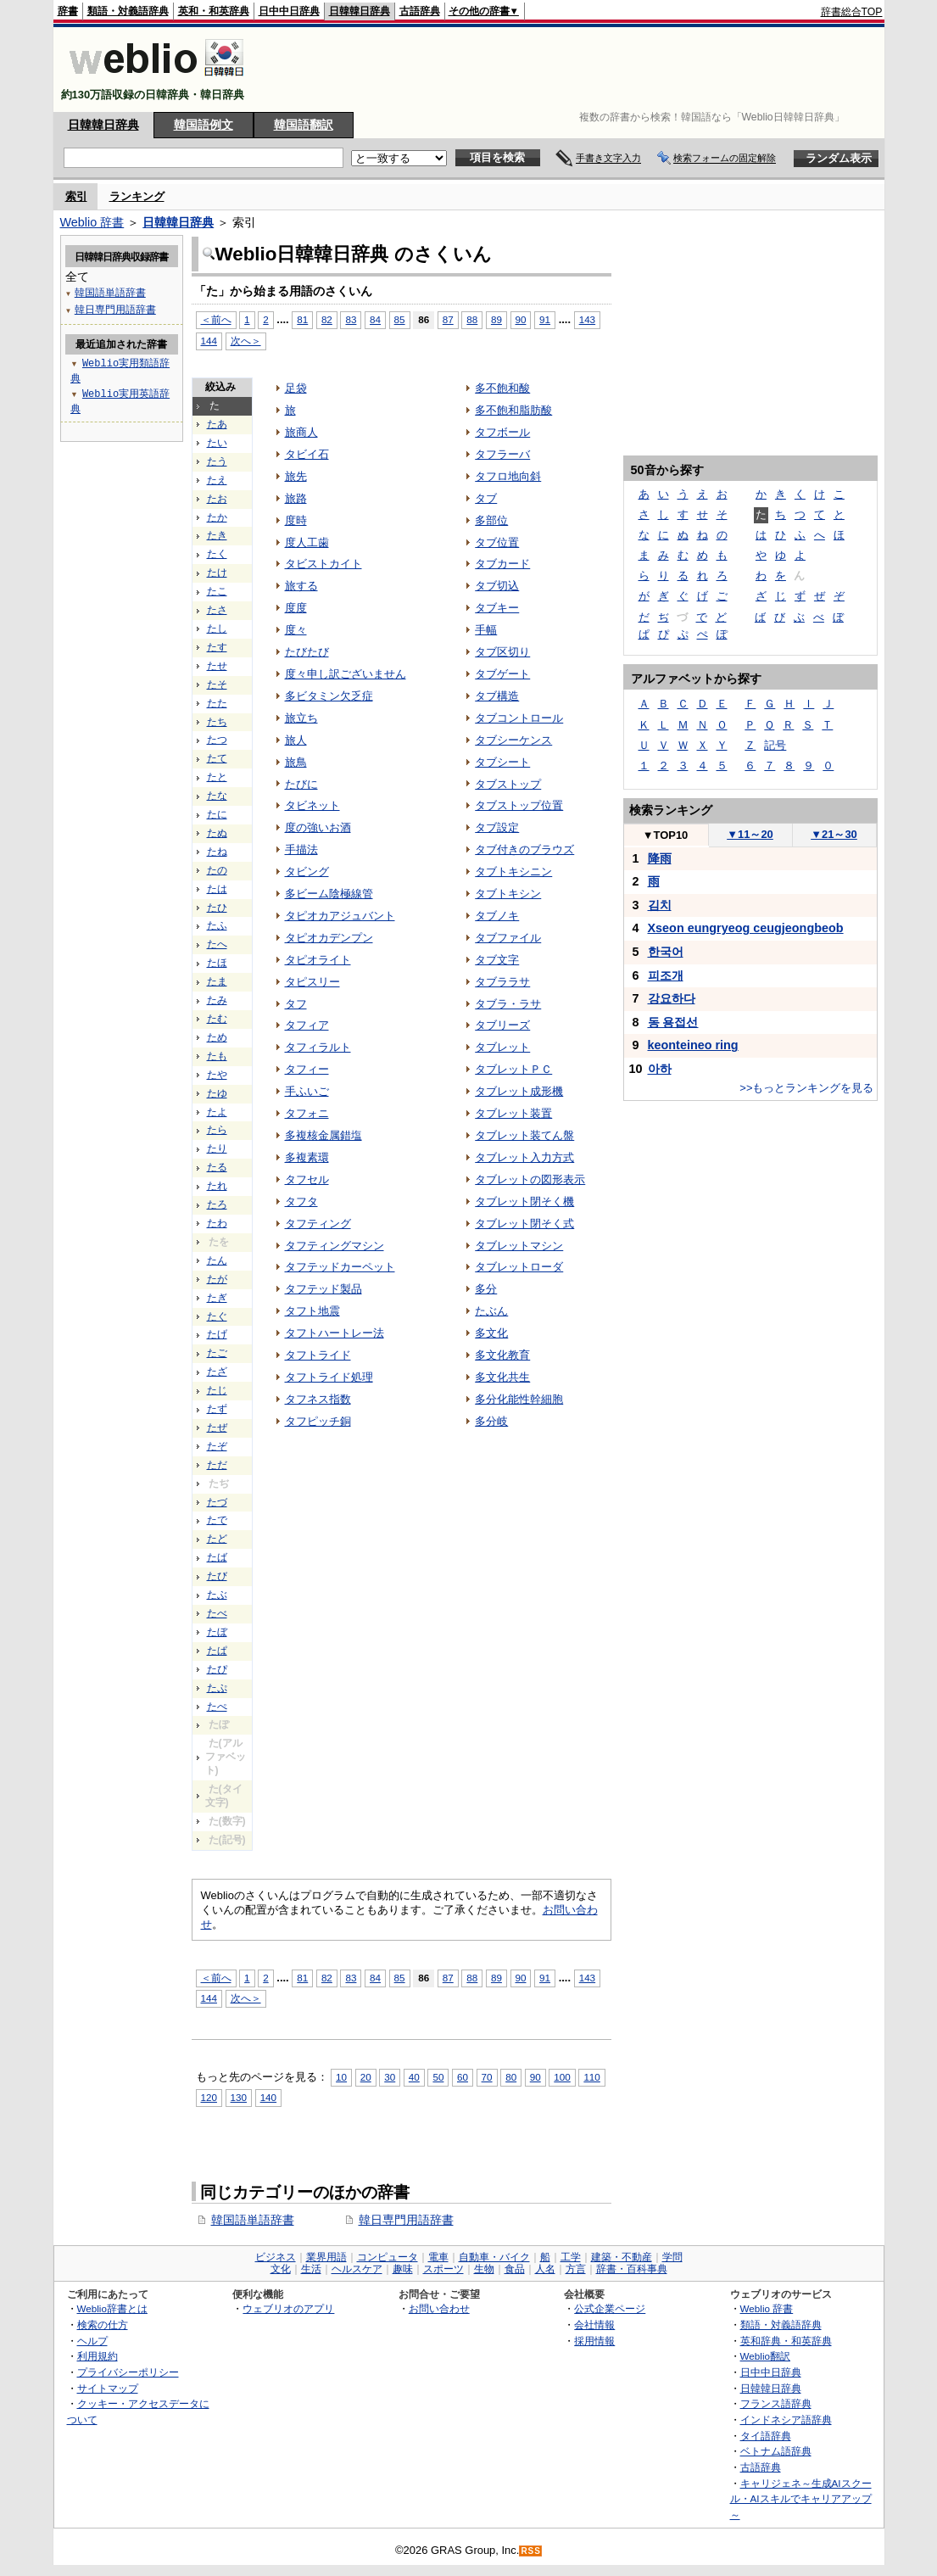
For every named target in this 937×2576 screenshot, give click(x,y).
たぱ (217, 1651)
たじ (217, 1390)
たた (217, 703)
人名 (545, 2269)
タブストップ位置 (519, 805)
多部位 (491, 520)
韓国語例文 (203, 124)
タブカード (502, 563)
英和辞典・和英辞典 (786, 2340)
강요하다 (671, 998)
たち (217, 722)
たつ (217, 740)
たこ (217, 591)
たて (217, 758)
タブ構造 (497, 696)
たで (217, 1520)
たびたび (307, 651)
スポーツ (443, 2269)
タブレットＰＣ (513, 1069)
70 (487, 2076)
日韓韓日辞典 (359, 11)
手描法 (301, 849)
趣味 (403, 2269)
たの (217, 870)
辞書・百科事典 (631, 2269)
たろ (217, 1204)
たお (217, 499)
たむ (217, 1019)
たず (217, 1409)
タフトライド (318, 1355)
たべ (217, 1613)
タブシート (502, 762)
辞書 (68, 11)
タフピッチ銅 (318, 1421)
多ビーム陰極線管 (329, 893)
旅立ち (301, 718)
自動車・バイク (494, 2257)
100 (562, 2076)
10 (341, 2076)
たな (217, 796)
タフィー (307, 1069)
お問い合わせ (439, 2308)
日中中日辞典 (289, 11)
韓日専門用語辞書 (406, 2220)
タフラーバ (502, 454)
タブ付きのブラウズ (524, 849)
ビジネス (275, 2257)
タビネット (312, 805)
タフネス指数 (318, 1399)
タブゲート (502, 674)
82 (326, 319)
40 (414, 2076)
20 (365, 2076)
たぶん (491, 1311)
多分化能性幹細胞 (519, 1399)
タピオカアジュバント (340, 915)
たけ (217, 572)
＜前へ (216, 319)
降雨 (660, 858)
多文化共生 (502, 1377)
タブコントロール (519, 718)
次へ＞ (246, 340)
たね (217, 852)
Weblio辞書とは (112, 2308)
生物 (484, 2269)
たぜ (217, 1427)
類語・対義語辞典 (128, 11)
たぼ (217, 1632)
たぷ (217, 1688)
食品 (515, 2269)
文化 (281, 2269)
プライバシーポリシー (128, 2372)
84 (375, 319)
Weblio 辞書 (92, 222)
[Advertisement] (574, 69)
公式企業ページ (609, 2308)
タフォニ (307, 1113)
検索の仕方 (102, 2324)
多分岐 (491, 1421)
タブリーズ (502, 1025)
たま (217, 981)
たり (217, 1148)
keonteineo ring (693, 1045)
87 (448, 319)
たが (217, 1279)
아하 (660, 1069)
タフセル (307, 1179)
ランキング (137, 196)
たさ (217, 610)
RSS (531, 2551)
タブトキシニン (513, 871)
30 (389, 2076)
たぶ (217, 1595)
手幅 (486, 629)
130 (239, 2097)
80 (510, 2076)
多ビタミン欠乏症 (329, 696)
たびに (301, 784)
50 (437, 2076)
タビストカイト (323, 563)
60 (462, 2076)
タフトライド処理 (329, 1377)
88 (471, 319)
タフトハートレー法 (334, 1333)
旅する (301, 585)
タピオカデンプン (329, 937)
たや (217, 1075)
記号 (775, 745)
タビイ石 (307, 454)
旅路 (296, 498)
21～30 (834, 834)
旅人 (296, 740)
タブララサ (502, 981)
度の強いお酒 (318, 827)
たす (217, 647)
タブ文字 (497, 959)
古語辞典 (419, 11)
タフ (296, 1003)
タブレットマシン (519, 1245)
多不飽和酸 (502, 388)
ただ (217, 1465)
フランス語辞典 (776, 2403)
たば (217, 1557)
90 (521, 319)
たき (217, 535)
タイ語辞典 (765, 2435)
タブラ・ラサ (508, 1003)
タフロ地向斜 (508, 476)
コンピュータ (387, 2257)
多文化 (491, 1333)
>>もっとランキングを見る (806, 1087)
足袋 (296, 388)
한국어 (665, 951)
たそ (217, 684)
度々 (296, 629)
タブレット (502, 1047)
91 (544, 319)
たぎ (217, 1298)
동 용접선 (673, 1022)
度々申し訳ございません (345, 674)
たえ (217, 480)
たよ (217, 1112)
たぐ (217, 1316)
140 (268, 2097)
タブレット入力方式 (524, 1157)
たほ (217, 963)
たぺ (217, 1707)
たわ (217, 1223)
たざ (217, 1371)
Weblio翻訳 (765, 2355)
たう (217, 461)
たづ (217, 1502)
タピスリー (312, 981)
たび (217, 1576)
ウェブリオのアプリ (288, 2308)
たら (217, 1130)
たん (217, 1260)
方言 (576, 2269)
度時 (296, 520)
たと (217, 777)
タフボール (502, 432)
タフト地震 (312, 1311)
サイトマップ (107, 2388)
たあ (217, 424)
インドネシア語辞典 (786, 2419)
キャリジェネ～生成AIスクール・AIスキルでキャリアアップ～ (801, 2499)
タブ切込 (497, 585)
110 (591, 2076)
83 (350, 319)
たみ (217, 1000)
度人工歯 (307, 542)
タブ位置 (497, 542)
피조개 (665, 975)
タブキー (497, 607)
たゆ (217, 1093)
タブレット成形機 (519, 1091)
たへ (217, 944)
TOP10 (666, 835)
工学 (571, 2257)
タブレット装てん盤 (524, 1135)
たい (217, 443)
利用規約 (97, 2355)
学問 (672, 2257)
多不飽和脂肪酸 (513, 410)
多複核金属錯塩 (323, 1135)
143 (587, 319)
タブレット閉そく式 (524, 1223)
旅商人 (301, 432)
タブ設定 (497, 827)
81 (302, 319)
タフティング (318, 1223)
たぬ (217, 833)
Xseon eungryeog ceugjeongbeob (746, 928)
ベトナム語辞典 (776, 2450)
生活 (311, 2269)
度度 (296, 607)
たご (217, 1353)
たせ (217, 666)
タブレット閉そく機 (524, 1201)
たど (217, 1539)
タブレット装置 (513, 1113)
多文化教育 (502, 1355)
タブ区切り (502, 651)
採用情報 (594, 2340)
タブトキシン (508, 893)
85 (399, 319)
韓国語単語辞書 (252, 2220)
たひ (217, 908)
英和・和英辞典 (213, 11)
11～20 (750, 834)
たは (217, 889)
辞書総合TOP (852, 12)
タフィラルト (318, 1047)
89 (496, 319)
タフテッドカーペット (340, 1266)
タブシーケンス (513, 740)
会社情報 (594, 2324)
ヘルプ (92, 2340)
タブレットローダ (519, 1266)
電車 (438, 2257)
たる (217, 1167)
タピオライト (318, 959)
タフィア (307, 1025)
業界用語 (326, 2257)
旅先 (296, 476)
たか (217, 517)
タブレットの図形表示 (530, 1179)
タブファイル (508, 937)
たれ (217, 1186)
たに (217, 814)
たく (217, 554)
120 (209, 2097)
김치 (660, 905)
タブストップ (508, 784)
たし (217, 628)
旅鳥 (296, 762)
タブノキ (497, 915)
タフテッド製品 (323, 1288)
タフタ (301, 1201)
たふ (217, 925)
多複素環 (307, 1157)
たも (217, 1056)
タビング (307, 871)
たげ (217, 1334)
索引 (76, 196)
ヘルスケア (357, 2269)
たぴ (217, 1669)
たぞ (217, 1446)
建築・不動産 (621, 2257)
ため (217, 1037)
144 (209, 340)
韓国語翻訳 (303, 124)
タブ (486, 498)
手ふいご (307, 1091)
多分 (486, 1288)
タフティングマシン (334, 1245)
